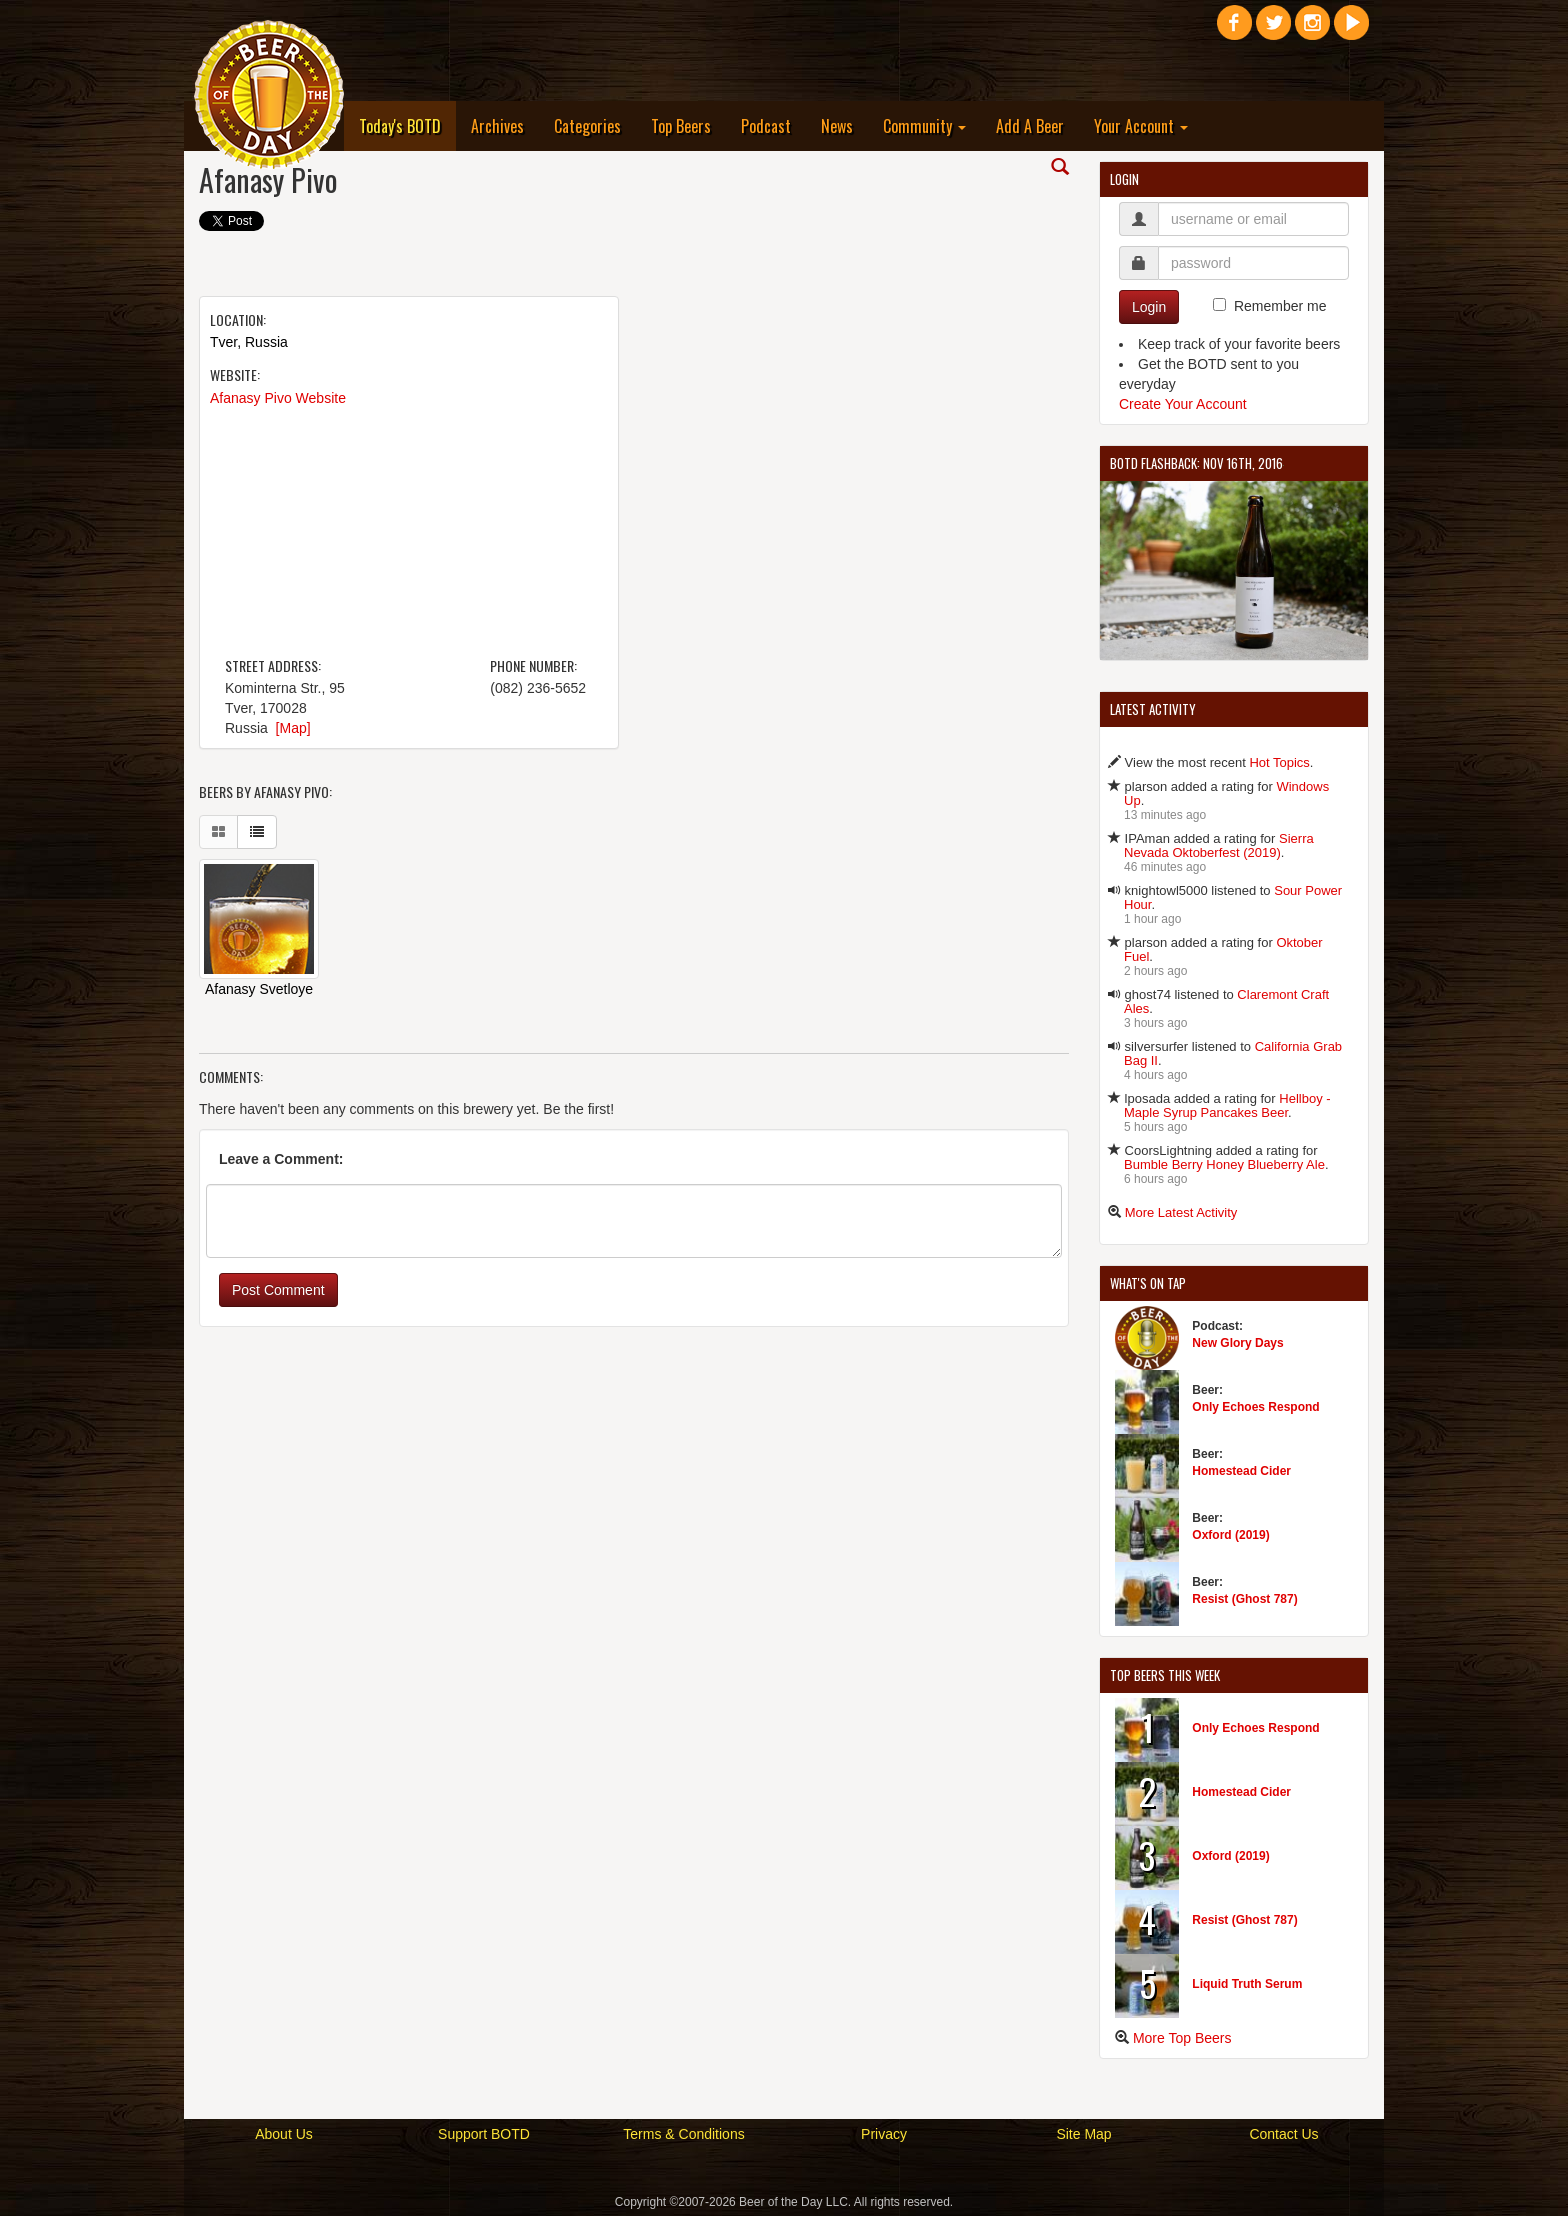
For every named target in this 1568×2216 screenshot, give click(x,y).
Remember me (1280, 306)
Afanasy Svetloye (259, 989)
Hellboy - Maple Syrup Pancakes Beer (1227, 1105)
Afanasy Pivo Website (278, 398)
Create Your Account (1183, 404)
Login (1149, 307)
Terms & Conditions (683, 2134)
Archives (497, 126)
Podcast (766, 126)
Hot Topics (1279, 762)
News (837, 126)
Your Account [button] (1141, 126)
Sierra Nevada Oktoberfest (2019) (1219, 845)
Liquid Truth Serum (1247, 1984)
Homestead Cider (1241, 1471)
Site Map (1083, 2134)
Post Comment (278, 1290)
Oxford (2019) (1230, 1535)
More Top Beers (1182, 2038)
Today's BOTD (407, 125)
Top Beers (681, 126)
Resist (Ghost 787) (1244, 1599)
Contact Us (1283, 2134)
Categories (587, 126)
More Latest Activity (1181, 1212)
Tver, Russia (249, 342)
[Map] (293, 728)
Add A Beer (1030, 126)
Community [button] (924, 126)
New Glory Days (1237, 1343)
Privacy (884, 2134)
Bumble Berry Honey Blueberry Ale (1224, 1164)
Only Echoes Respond (1255, 1407)
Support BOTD (484, 2134)
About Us (284, 2134)
